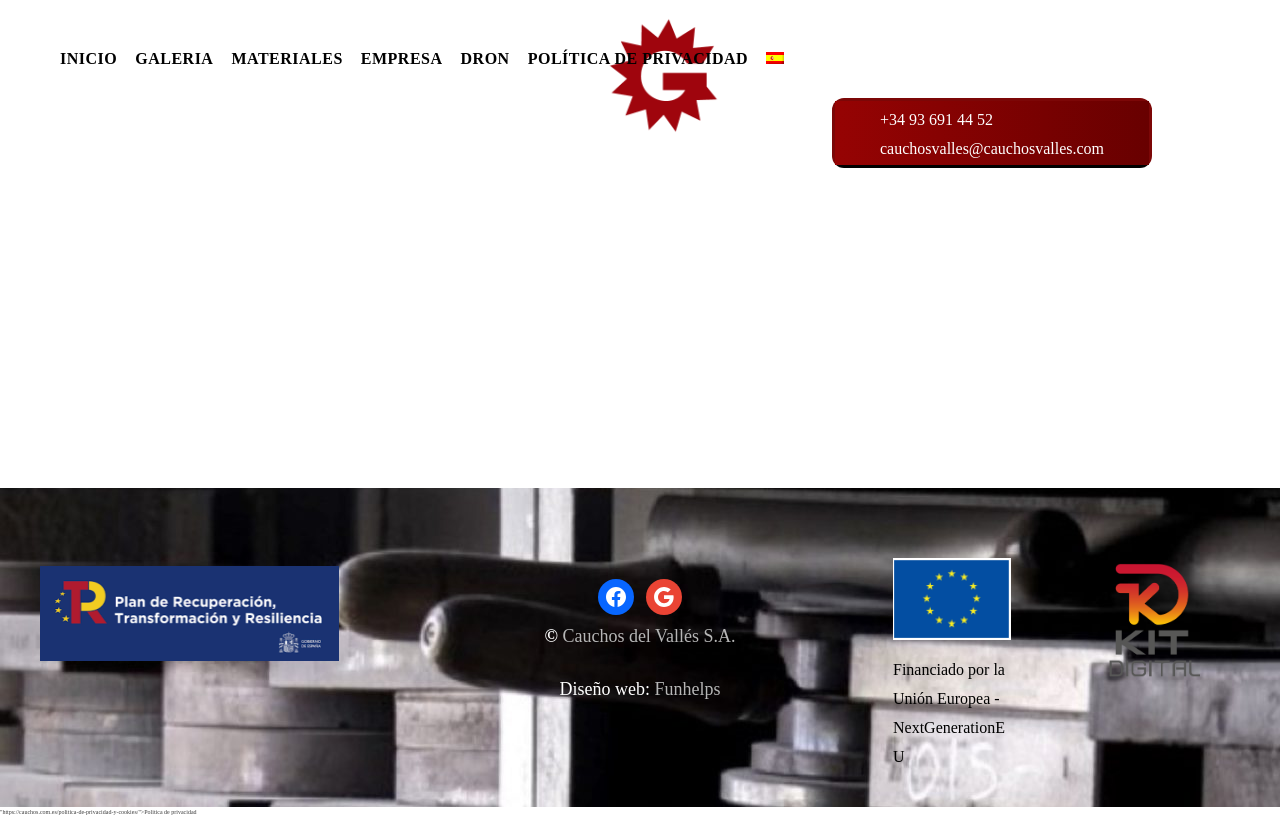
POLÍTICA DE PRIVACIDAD (638, 58)
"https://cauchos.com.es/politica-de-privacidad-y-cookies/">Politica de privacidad (98, 812)
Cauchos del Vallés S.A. (648, 636)
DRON (485, 58)
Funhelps (687, 689)
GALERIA (174, 58)
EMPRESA (402, 58)
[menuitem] (775, 63)
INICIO (88, 58)
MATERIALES (286, 58)
